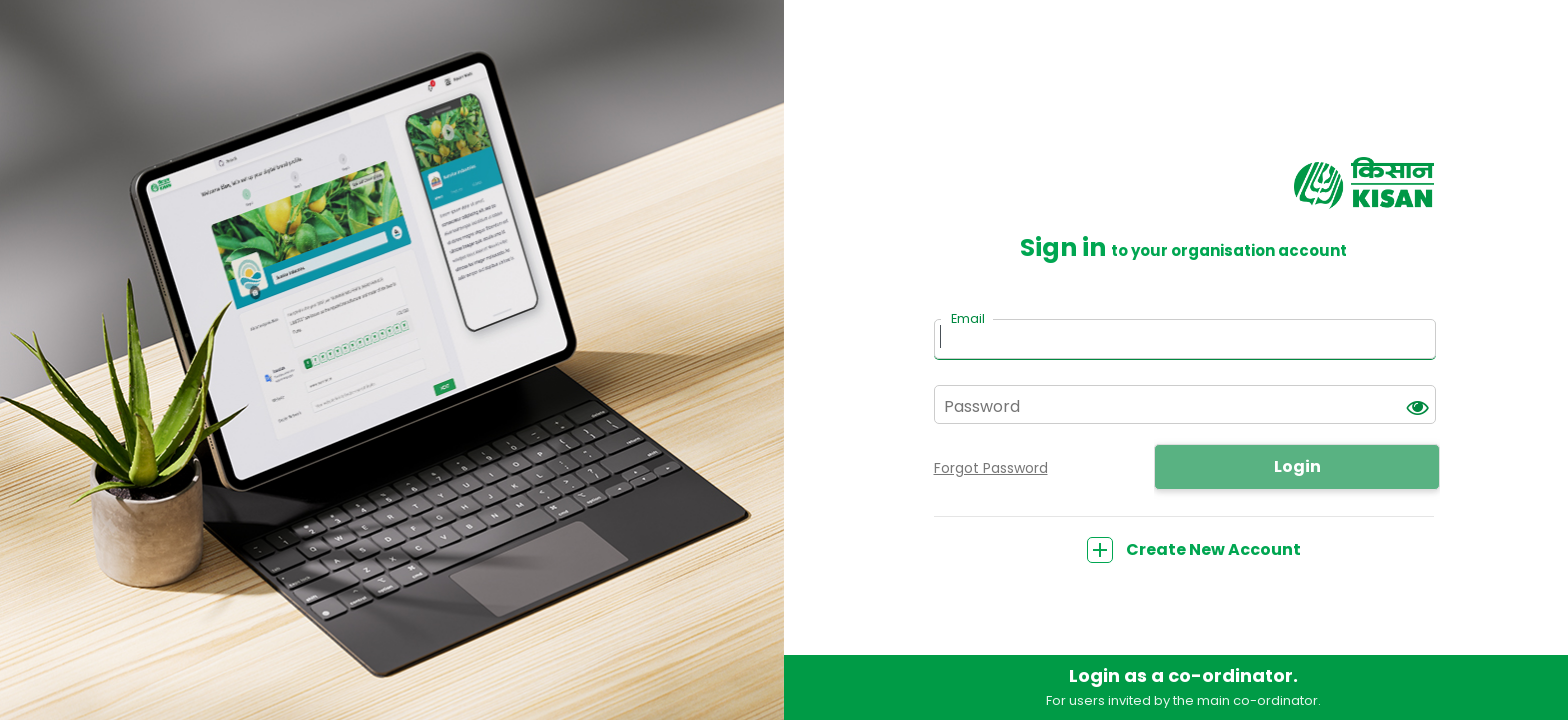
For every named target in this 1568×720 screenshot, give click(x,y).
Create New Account (1194, 549)
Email (968, 318)
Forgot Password (991, 468)
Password (982, 406)
